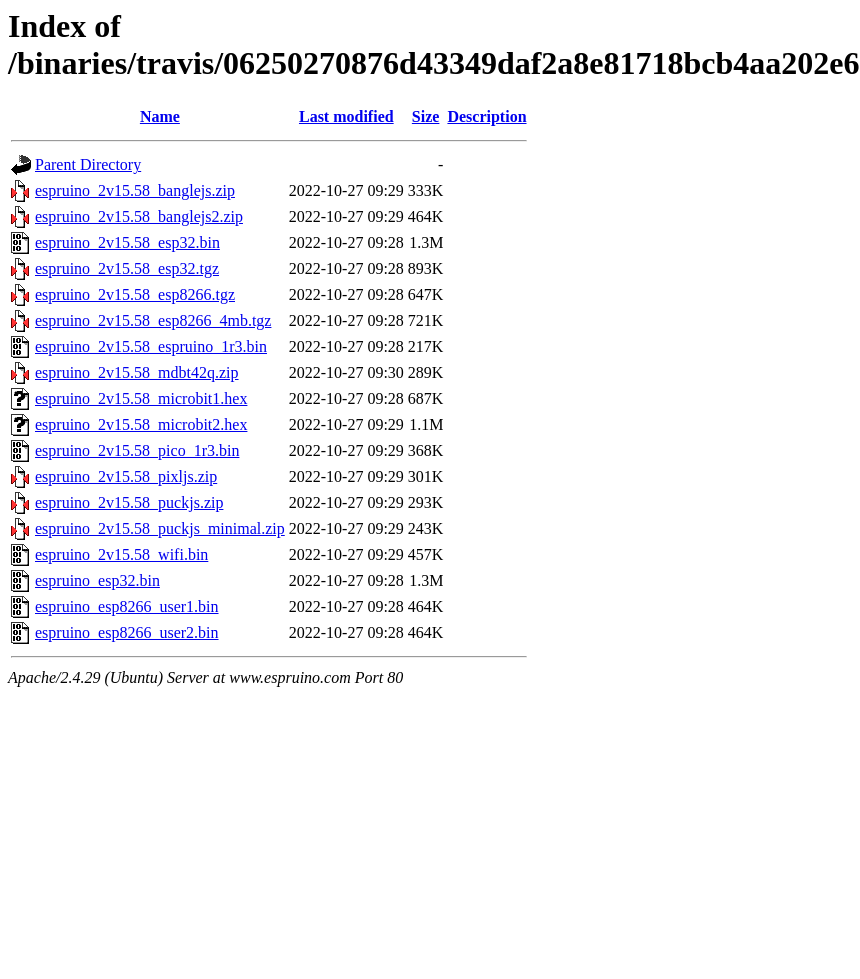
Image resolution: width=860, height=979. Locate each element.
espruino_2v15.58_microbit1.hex (141, 398)
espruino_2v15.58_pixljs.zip (126, 476)
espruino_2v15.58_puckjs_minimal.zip (160, 528)
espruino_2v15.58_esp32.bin (127, 242)
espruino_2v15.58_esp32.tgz (127, 268)
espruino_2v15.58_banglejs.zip (135, 190)
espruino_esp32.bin (97, 580)
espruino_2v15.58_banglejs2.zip (139, 216)
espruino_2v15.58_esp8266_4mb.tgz (153, 320)
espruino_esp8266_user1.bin (127, 606)
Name (160, 116)
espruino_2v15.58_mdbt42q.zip (137, 372)
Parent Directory (88, 164)
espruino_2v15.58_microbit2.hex (141, 424)
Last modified (346, 116)
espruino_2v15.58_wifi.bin (121, 554)
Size (426, 116)
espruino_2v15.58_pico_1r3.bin (137, 450)
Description (486, 116)
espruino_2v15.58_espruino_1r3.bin (151, 346)
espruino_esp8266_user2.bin (127, 632)
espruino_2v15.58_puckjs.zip (129, 502)
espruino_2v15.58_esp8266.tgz (135, 294)
